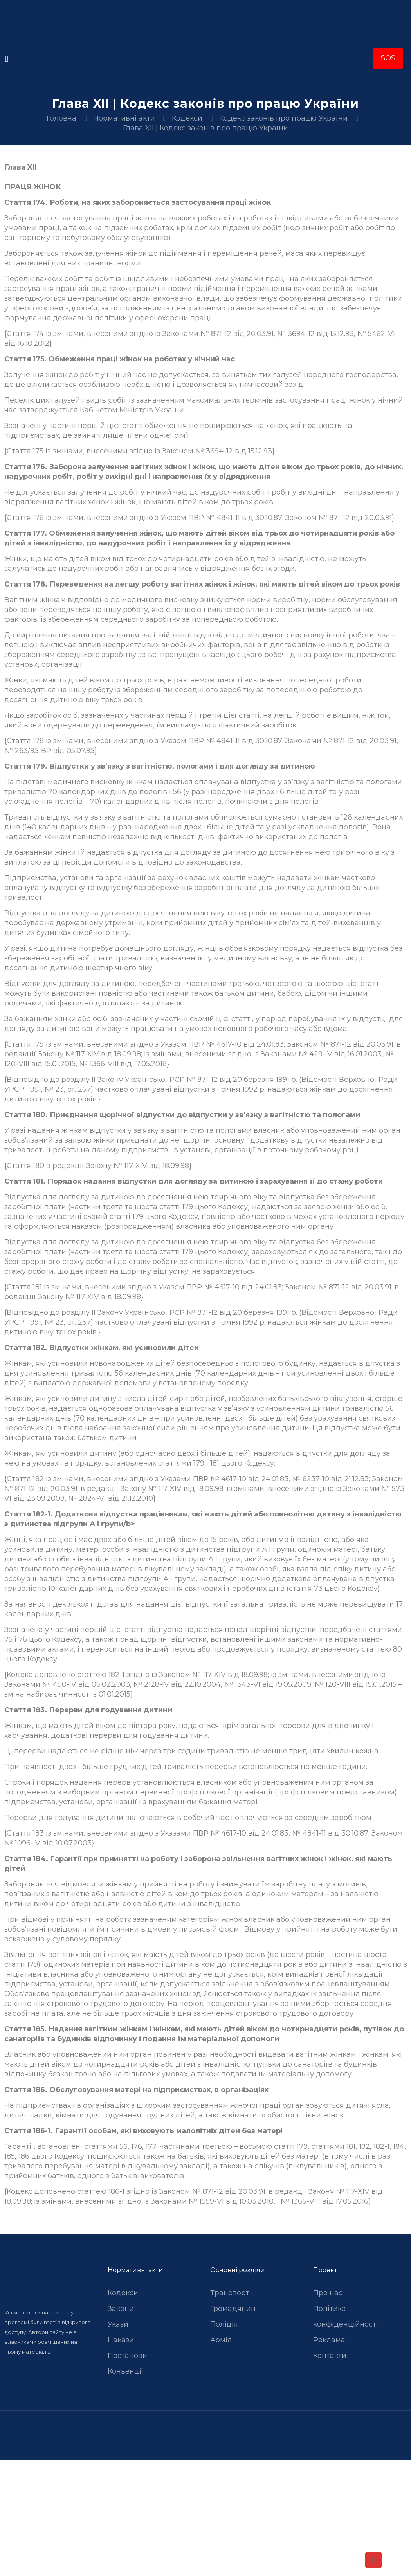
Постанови (127, 2355)
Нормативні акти (124, 118)
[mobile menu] (6, 59)
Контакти (329, 2355)
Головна (61, 118)
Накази (121, 2340)
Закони (121, 2308)
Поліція (224, 2324)
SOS (388, 58)
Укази (118, 2324)
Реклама (329, 2340)
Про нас (327, 2293)
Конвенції (126, 2371)
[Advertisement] (205, 2518)
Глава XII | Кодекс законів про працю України (205, 128)
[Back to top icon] (373, 2560)
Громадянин (233, 2308)
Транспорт (229, 2293)
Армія (221, 2340)
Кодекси (187, 118)
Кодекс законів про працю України (283, 118)
